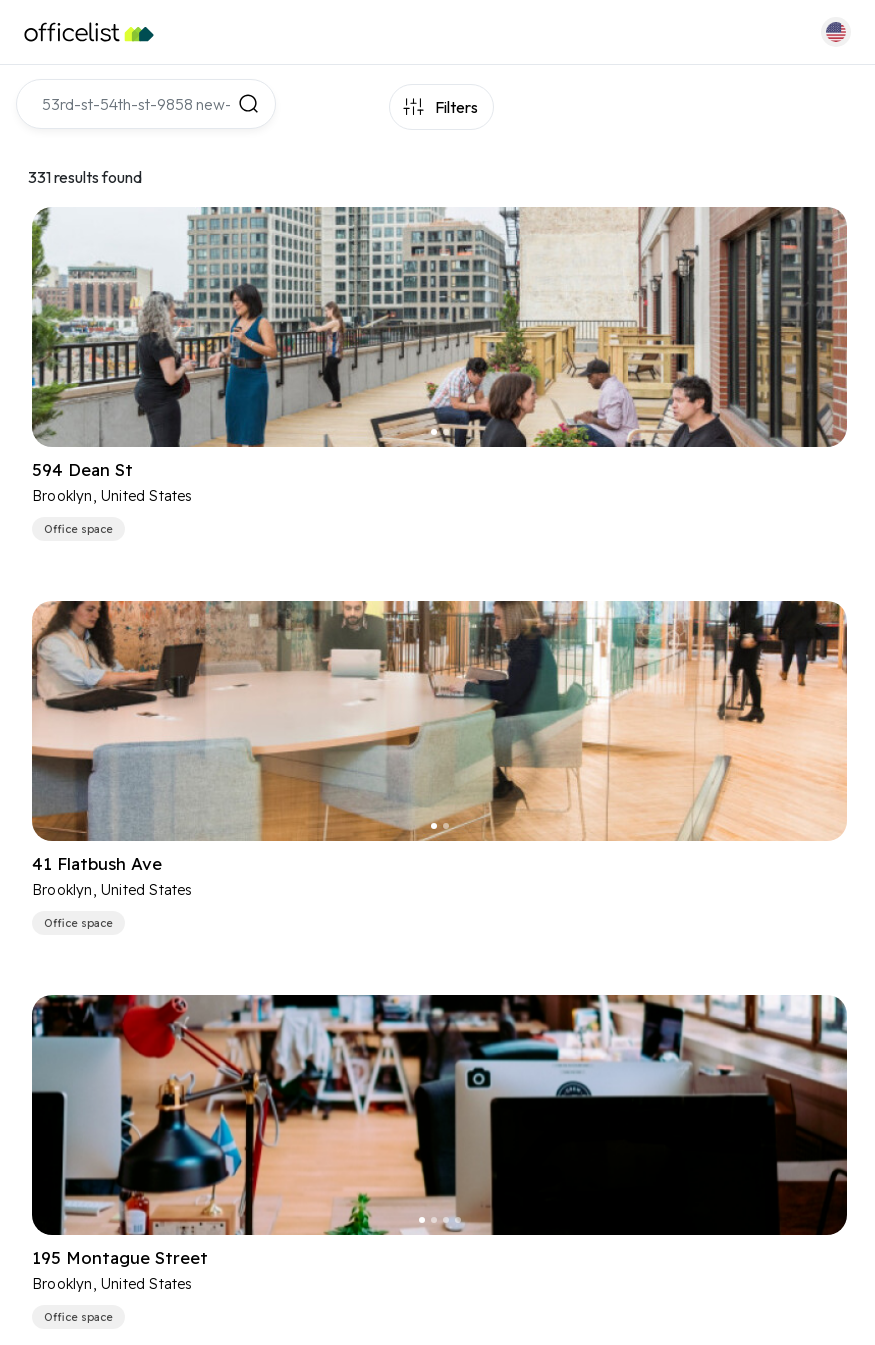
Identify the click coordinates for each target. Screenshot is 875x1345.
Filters (456, 107)
